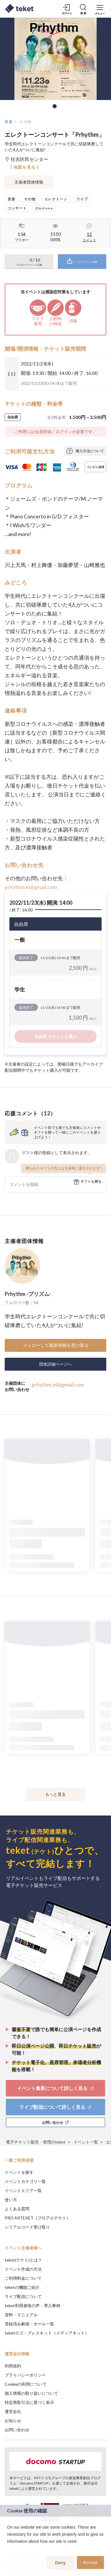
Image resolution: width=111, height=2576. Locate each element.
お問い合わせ (17, 2429)
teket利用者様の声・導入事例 (32, 2305)
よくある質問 (17, 2208)
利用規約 (13, 2365)
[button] (8, 2549)
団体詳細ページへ (55, 1364)
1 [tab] (55, 106)
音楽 (9, 121)
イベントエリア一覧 (23, 2190)
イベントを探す (19, 2172)
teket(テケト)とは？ (23, 2259)
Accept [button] (90, 2562)
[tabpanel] (55, 59)
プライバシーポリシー (25, 2374)
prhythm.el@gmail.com (31, 887)
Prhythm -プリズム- (28, 1294)
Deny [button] (60, 2562)
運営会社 (13, 2411)
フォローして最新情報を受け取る (56, 1345)
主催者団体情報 (28, 181)
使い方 (11, 2199)
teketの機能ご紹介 (22, 2287)
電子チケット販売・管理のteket (35, 2141)
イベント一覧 (85, 2141)
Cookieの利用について (25, 2384)
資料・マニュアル (21, 2314)
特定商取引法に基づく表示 (29, 2402)
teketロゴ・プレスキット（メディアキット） (47, 2332)
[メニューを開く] (99, 8)
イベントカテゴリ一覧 (25, 2181)
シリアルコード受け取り (27, 2226)
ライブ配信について (23, 2296)
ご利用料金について (23, 2278)
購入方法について (90, 451)
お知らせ (13, 2420)
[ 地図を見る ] (24, 166)
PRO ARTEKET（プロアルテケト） (37, 2217)
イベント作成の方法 (23, 2269)
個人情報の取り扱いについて (31, 2393)
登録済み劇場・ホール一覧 (29, 2323)
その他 (25, 121)
